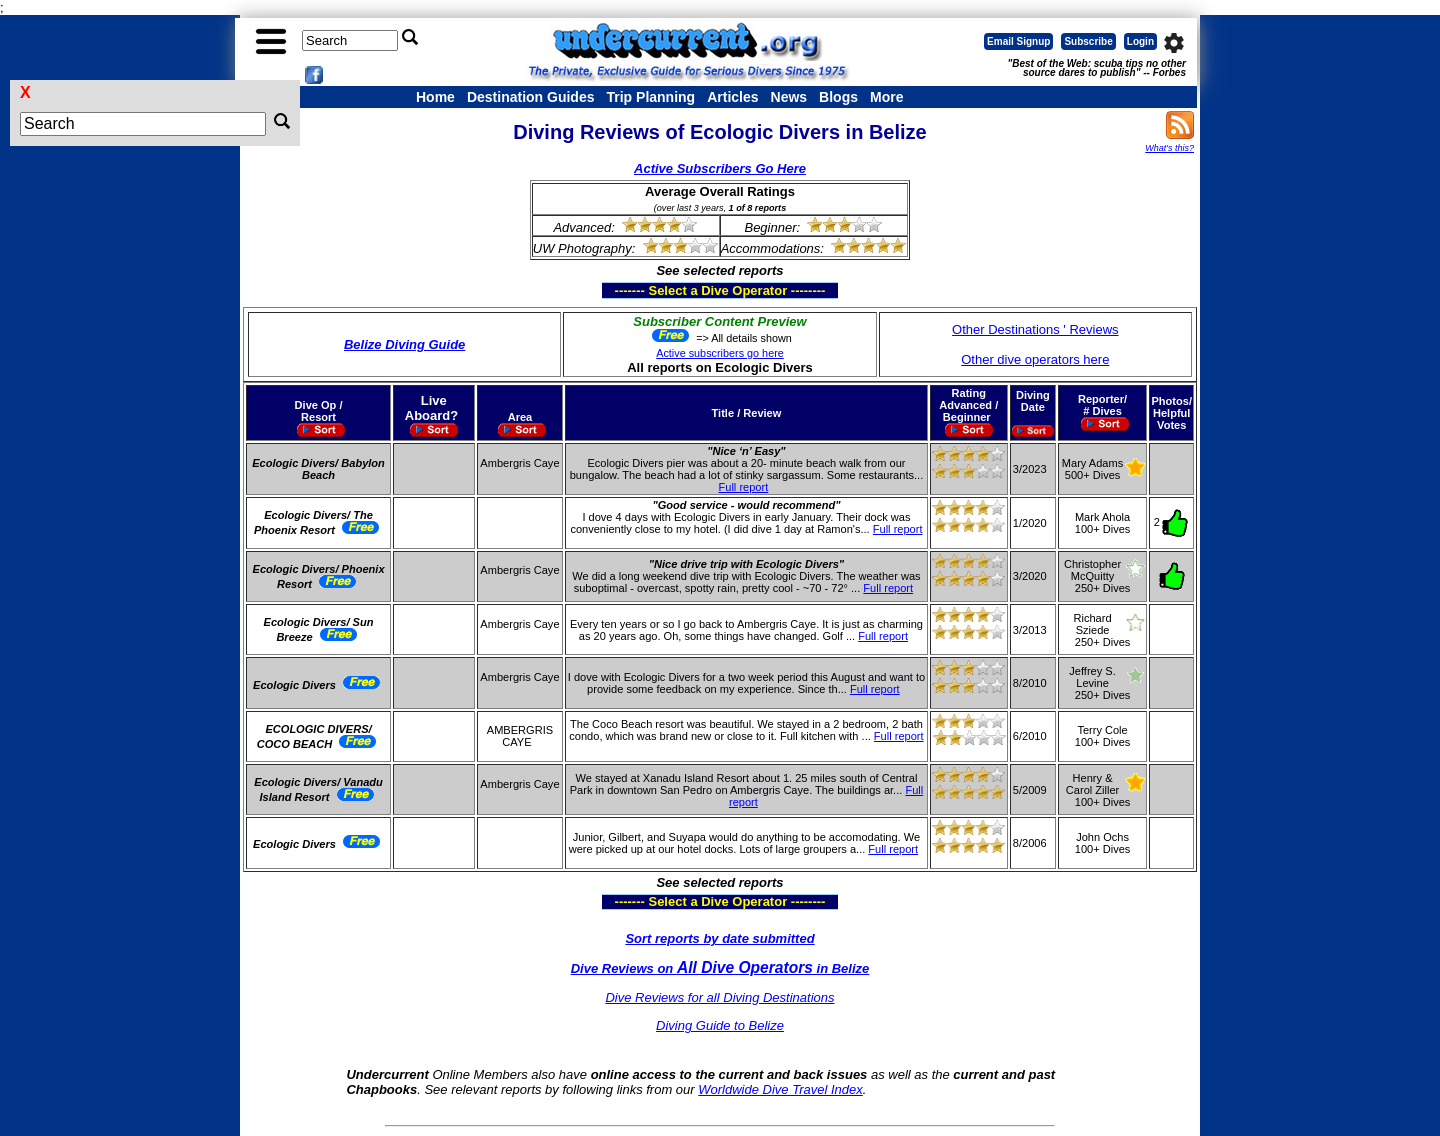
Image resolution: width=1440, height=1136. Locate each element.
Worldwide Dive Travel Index (780, 1089)
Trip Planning (650, 97)
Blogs (838, 97)
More (886, 97)
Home (435, 97)
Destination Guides (531, 97)
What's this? (1169, 148)
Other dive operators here (1035, 359)
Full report (744, 487)
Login (1140, 41)
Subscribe (1088, 41)
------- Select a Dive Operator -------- (622, 290)
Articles (732, 97)
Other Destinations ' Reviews (1035, 329)
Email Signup (1018, 41)
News (789, 97)
